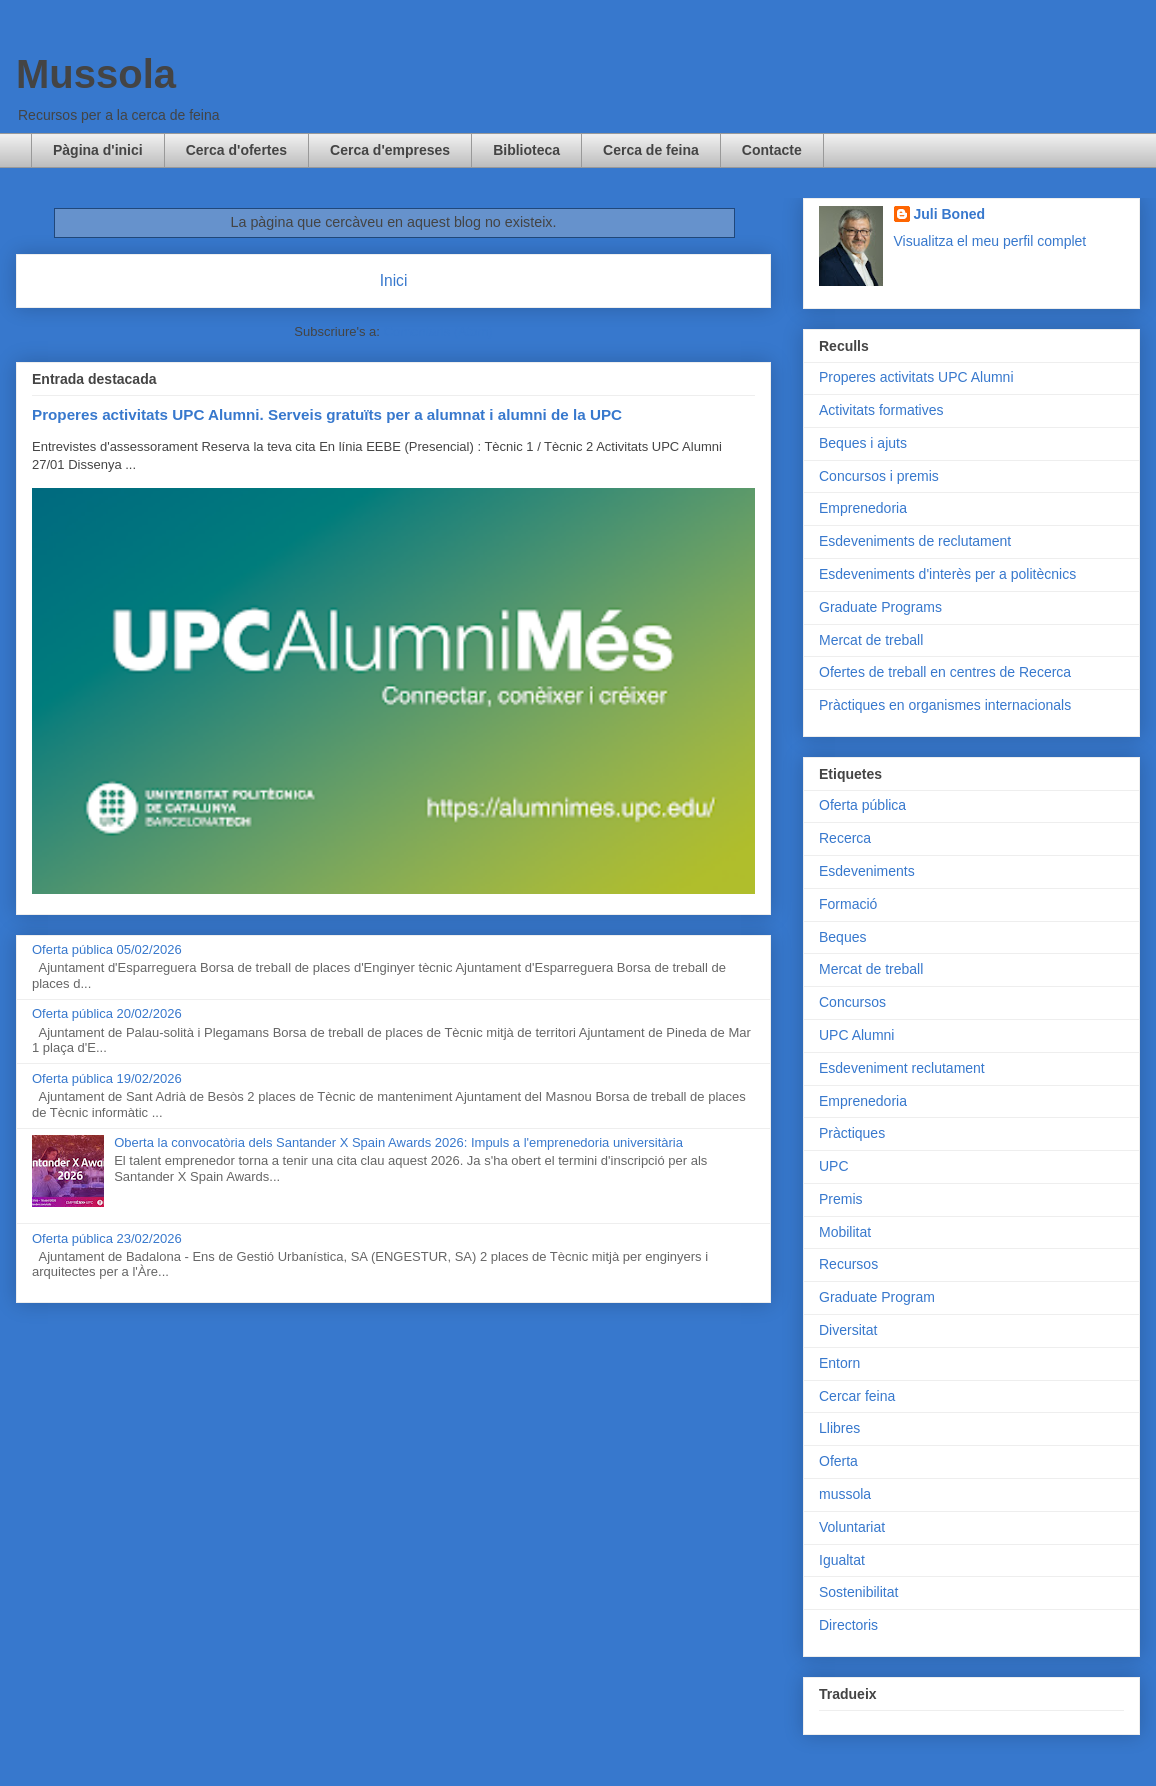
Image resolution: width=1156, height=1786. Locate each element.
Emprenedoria (863, 508)
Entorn (839, 1363)
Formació (848, 904)
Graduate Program (877, 1297)
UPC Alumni (856, 1035)
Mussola (96, 74)
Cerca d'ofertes (236, 150)
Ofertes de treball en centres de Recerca (945, 672)
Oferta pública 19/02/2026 (107, 1078)
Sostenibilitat (858, 1592)
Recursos (848, 1264)
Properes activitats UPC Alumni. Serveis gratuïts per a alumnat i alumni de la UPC (327, 414)
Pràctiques (852, 1133)
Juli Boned (950, 214)
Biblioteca (526, 150)
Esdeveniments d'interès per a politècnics (947, 574)
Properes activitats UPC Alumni (916, 377)
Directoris (848, 1625)
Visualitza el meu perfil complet (990, 241)
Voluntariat (852, 1527)
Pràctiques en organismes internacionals (945, 705)
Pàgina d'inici (98, 150)
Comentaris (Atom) (438, 331)
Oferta (838, 1461)
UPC (834, 1166)
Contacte (772, 150)
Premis (841, 1199)
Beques (842, 937)
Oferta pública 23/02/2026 (107, 1238)
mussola (845, 1494)
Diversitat (848, 1330)
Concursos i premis (879, 476)
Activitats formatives (881, 410)
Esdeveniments (867, 871)
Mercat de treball (871, 640)
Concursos (852, 1002)
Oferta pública (862, 805)
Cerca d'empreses (390, 150)
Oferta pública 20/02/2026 (107, 1013)
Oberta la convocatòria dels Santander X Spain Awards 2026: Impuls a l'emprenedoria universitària (398, 1142)
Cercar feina (857, 1396)
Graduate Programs (880, 607)
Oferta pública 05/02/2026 (107, 949)
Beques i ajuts (863, 443)
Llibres (839, 1428)
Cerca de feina (651, 150)
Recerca (845, 838)
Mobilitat (845, 1232)
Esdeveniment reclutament (902, 1068)
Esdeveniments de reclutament (915, 541)
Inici (394, 280)
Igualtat (842, 1560)
